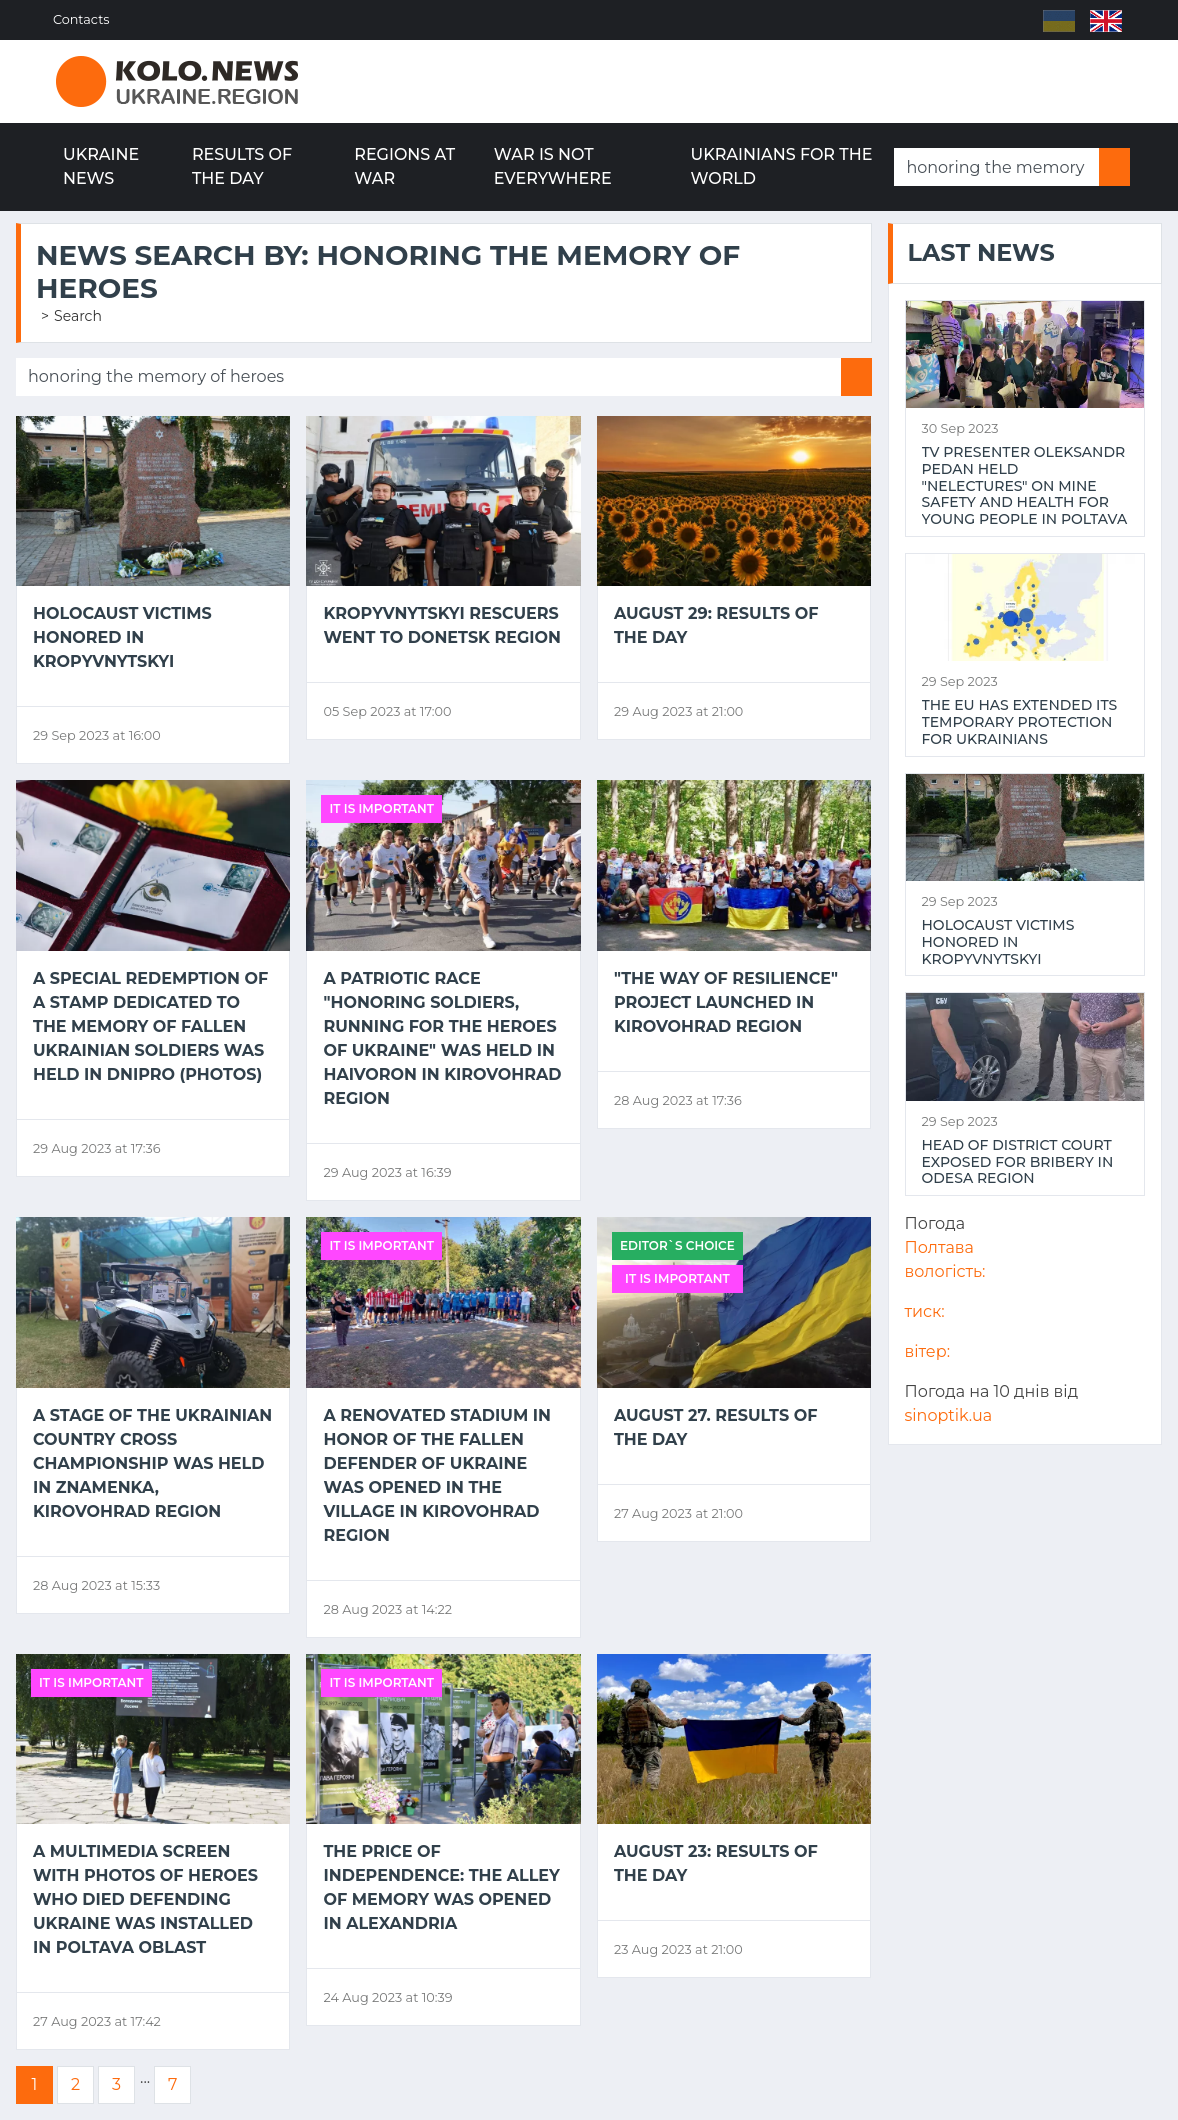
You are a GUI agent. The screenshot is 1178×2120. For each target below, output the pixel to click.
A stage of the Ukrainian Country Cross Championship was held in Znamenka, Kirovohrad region (152, 1463)
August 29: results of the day (716, 625)
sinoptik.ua (949, 1415)
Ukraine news (101, 166)
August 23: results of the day (716, 1863)
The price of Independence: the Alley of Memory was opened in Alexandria (441, 1887)
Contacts (84, 19)
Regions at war (404, 166)
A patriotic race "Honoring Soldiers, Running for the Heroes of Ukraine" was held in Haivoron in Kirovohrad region (442, 1038)
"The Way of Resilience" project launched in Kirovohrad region (726, 1002)
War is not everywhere (553, 166)
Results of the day (242, 166)
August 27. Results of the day (715, 1427)
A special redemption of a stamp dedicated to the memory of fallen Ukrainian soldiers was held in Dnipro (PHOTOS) (150, 1026)
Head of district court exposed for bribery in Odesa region (1018, 1162)
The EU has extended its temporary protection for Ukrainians (1020, 722)
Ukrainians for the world (782, 166)
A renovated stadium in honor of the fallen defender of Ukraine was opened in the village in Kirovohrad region (436, 1475)
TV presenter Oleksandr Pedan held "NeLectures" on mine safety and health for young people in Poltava (1025, 486)
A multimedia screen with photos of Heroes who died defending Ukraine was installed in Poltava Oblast (145, 1899)
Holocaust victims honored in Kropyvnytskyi (122, 637)
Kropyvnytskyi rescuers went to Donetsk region (442, 625)
